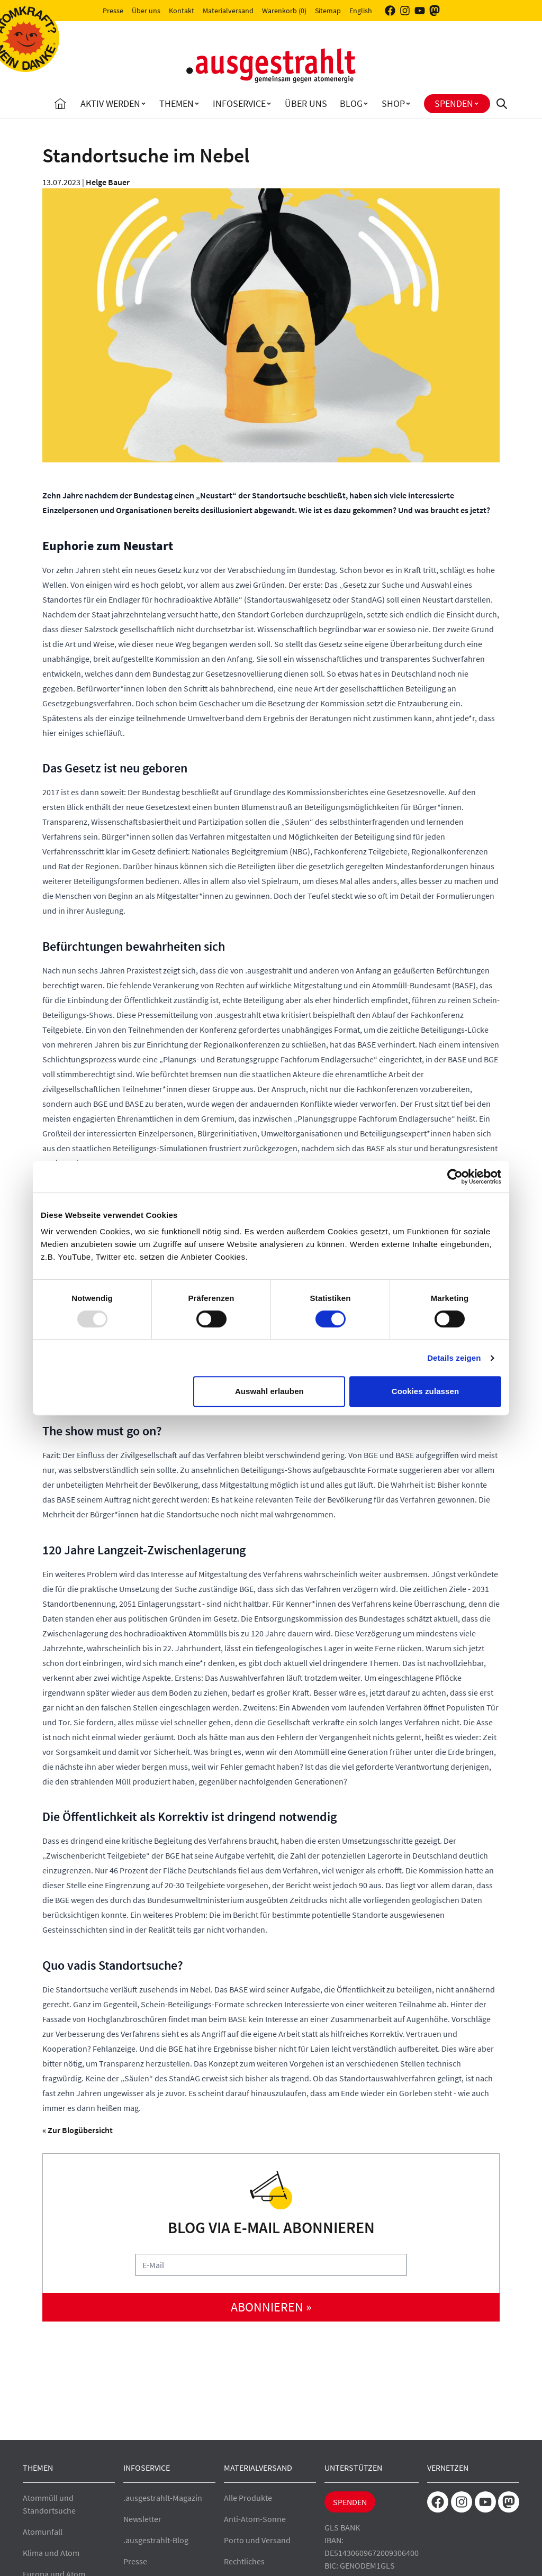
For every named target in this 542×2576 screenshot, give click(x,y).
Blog (351, 103)
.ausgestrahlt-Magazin (162, 2497)
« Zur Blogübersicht (77, 2130)
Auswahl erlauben (269, 1391)
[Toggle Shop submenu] (408, 103)
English (360, 10)
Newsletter (142, 2519)
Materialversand (228, 10)
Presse (113, 10)
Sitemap (328, 10)
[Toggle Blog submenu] (366, 103)
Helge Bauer (108, 182)
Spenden (454, 103)
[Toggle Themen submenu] (197, 103)
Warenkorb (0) (284, 10)
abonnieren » (271, 2307)
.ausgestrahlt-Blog (155, 2540)
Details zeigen (454, 1357)
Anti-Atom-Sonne (255, 2519)
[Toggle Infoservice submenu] (269, 103)
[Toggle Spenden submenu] (476, 103)
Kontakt (181, 10)
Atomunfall (42, 2531)
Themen (176, 103)
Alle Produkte (248, 2497)
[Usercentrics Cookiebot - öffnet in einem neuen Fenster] (455, 1177)
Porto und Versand (257, 2540)
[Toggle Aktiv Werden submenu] (143, 103)
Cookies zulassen (425, 1391)
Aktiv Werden (110, 103)
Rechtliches (244, 2561)
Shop (393, 103)
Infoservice (239, 103)
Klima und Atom (51, 2552)
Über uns (146, 10)
